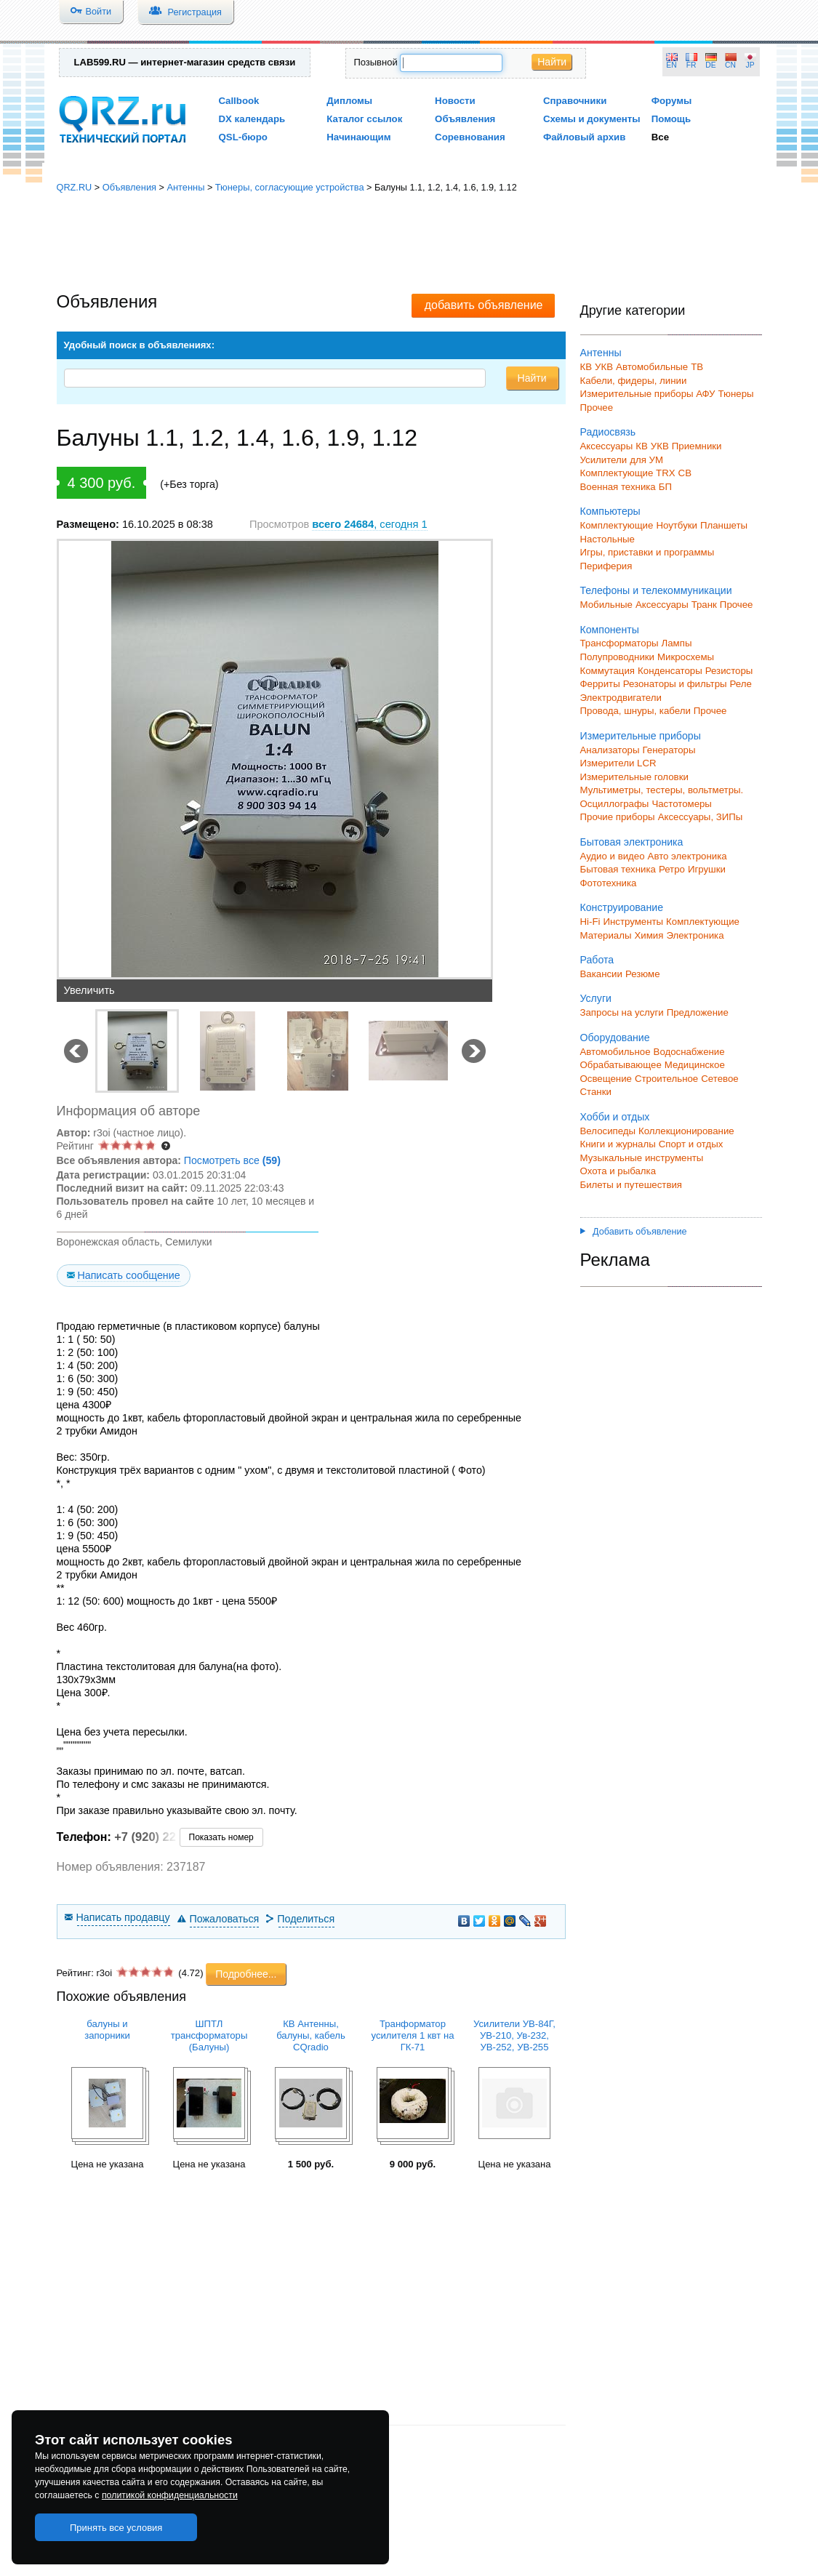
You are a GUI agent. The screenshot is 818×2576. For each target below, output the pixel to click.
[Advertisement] (409, 243)
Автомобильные (652, 366)
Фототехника (608, 883)
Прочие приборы (617, 816)
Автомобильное (615, 1051)
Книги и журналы (618, 1144)
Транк (704, 604)
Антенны (185, 187)
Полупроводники (617, 656)
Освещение (606, 1078)
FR (691, 65)
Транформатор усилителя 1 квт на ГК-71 (413, 2035)
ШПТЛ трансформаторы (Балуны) (209, 2035)
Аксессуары (606, 446)
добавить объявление (484, 305)
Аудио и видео (612, 856)
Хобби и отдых (615, 1117)
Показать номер (221, 1837)
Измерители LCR (618, 763)
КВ (586, 366)
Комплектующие (617, 525)
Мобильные (606, 604)
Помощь (671, 118)
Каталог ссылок (364, 118)
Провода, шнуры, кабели (635, 710)
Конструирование (622, 907)
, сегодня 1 (369, 524)
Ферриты (600, 683)
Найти (551, 62)
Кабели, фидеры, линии (633, 380)
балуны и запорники (107, 2029)
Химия (648, 935)
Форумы (671, 100)
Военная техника (618, 486)
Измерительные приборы (640, 736)
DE (710, 65)
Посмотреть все (232, 1160)
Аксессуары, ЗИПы (700, 816)
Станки (596, 1091)
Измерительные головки (634, 776)
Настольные (607, 539)
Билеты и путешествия (631, 1184)
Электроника (694, 935)
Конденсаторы (670, 670)
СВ (684, 473)
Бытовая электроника (631, 842)
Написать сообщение (128, 1275)
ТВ (697, 366)
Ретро (672, 869)
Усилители (603, 459)
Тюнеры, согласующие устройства (289, 187)
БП (665, 486)
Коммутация (607, 670)
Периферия (606, 566)
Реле (741, 683)
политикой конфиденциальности (170, 2495)
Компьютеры (610, 511)
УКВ (604, 366)
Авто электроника (687, 856)
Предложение (698, 1012)
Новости (455, 100)
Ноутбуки (676, 525)
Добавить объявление (633, 1232)
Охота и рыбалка (618, 1170)
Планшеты (723, 525)
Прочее (597, 407)
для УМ (646, 459)
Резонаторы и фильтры (675, 683)
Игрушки (707, 869)
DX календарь (252, 118)
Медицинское (695, 1064)
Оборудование (615, 1037)
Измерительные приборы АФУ (647, 393)
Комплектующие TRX (627, 473)
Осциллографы (614, 803)
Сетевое (719, 1078)
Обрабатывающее (621, 1064)
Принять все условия (116, 2527)
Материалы (606, 935)
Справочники (574, 100)
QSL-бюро (243, 137)
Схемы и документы (592, 118)
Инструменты (633, 921)
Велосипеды (608, 1131)
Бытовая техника (618, 869)
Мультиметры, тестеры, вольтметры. (662, 790)
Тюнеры (736, 393)
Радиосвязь (608, 432)
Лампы (677, 643)
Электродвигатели (621, 697)
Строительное (666, 1078)
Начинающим (358, 137)
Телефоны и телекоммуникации (656, 590)
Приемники (697, 446)
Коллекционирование (686, 1131)
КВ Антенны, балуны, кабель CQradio (310, 2035)
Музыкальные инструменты (642, 1157)
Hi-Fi (590, 921)
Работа (597, 960)
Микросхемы (685, 656)
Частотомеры (681, 803)
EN (671, 65)
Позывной (375, 62)
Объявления (465, 118)
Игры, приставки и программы (647, 552)
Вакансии (601, 973)
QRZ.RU (74, 187)
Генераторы (669, 750)
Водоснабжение (689, 1051)
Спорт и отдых (691, 1144)
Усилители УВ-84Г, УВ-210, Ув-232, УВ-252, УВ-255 (514, 2035)
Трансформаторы (619, 643)
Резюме (642, 973)
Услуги (596, 998)
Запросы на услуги (622, 1012)
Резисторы (729, 670)
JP (750, 65)
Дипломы (349, 100)
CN (730, 65)
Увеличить (89, 990)
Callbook (239, 100)
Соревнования (470, 137)
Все (660, 137)
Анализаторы (610, 750)
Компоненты (609, 629)
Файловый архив (584, 137)
